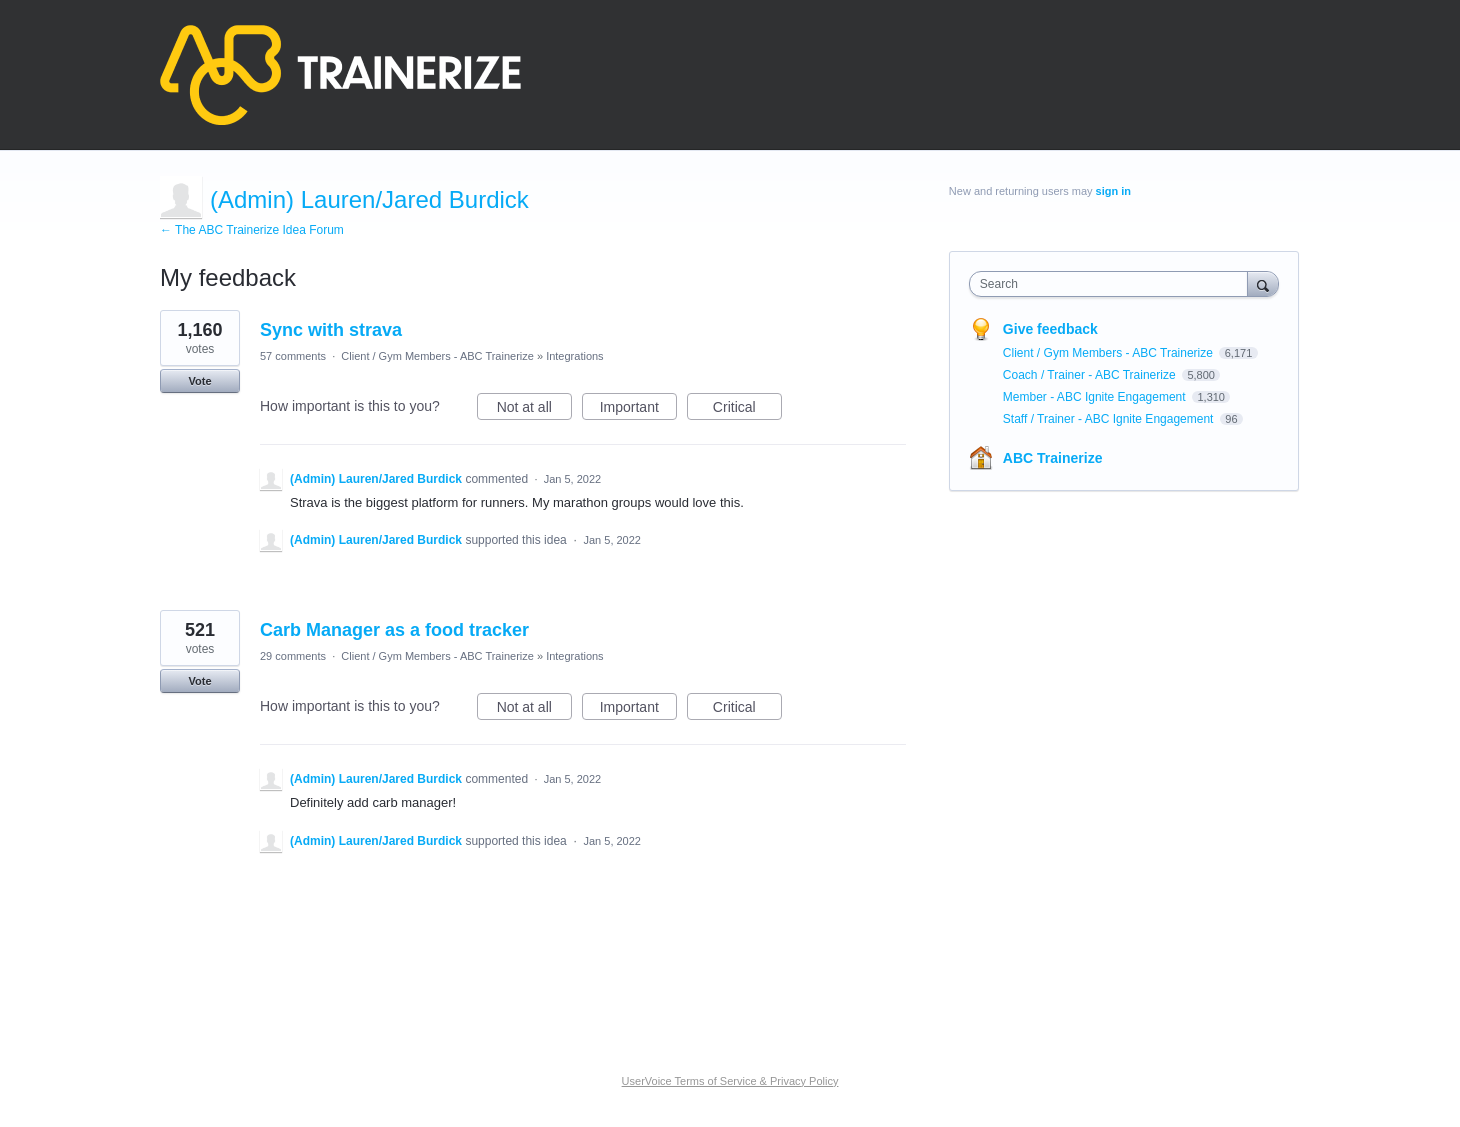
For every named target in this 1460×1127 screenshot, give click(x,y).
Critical (747, 410)
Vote (199, 381)
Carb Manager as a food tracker (394, 630)
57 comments (293, 356)
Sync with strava (331, 330)
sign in (1113, 191)
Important (638, 410)
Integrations (574, 356)
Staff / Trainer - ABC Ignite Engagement (1110, 419)
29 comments (293, 656)
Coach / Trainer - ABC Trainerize (1091, 375)
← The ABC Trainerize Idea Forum (252, 230)
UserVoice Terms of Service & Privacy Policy (730, 1081)
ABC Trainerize (1053, 458)
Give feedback (1050, 329)
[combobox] (1113, 284)
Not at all (534, 410)
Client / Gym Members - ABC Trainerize (437, 356)
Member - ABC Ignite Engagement (1096, 397)
